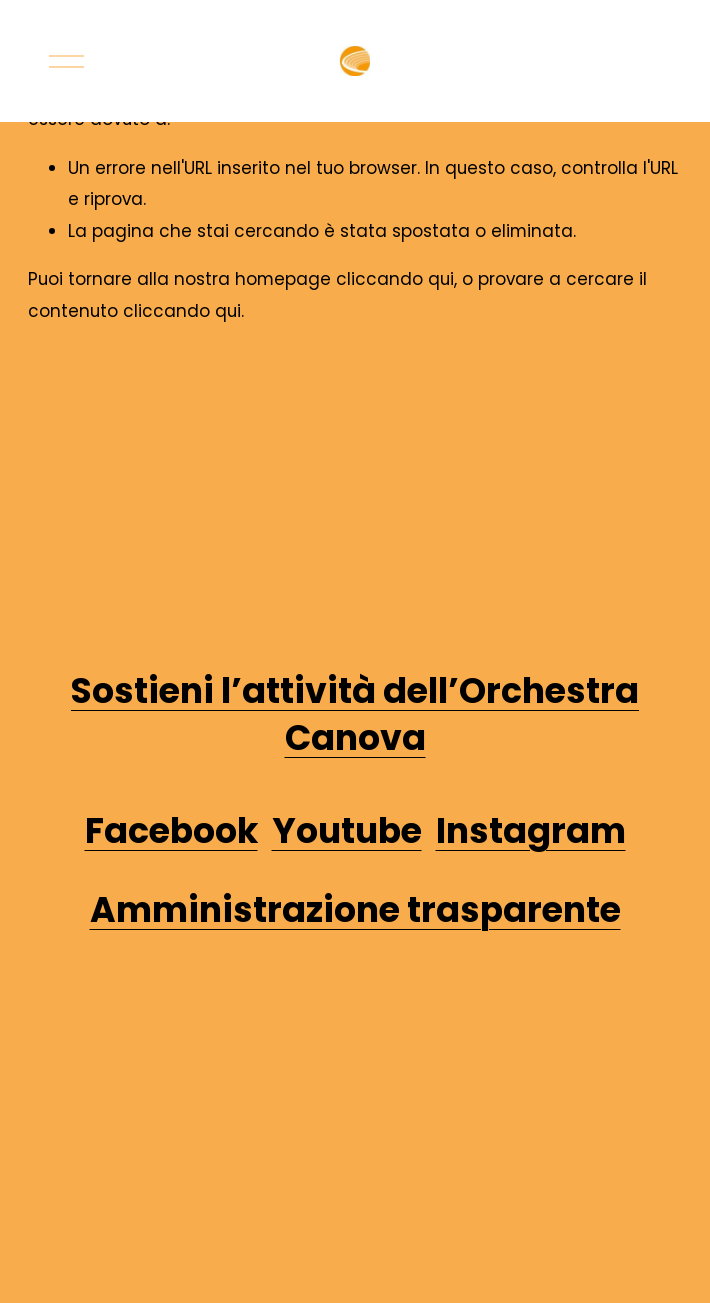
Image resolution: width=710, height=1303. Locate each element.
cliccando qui (395, 279)
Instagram (531, 830)
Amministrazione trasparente (355, 909)
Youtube (347, 830)
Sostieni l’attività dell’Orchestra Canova (355, 714)
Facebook (171, 830)
